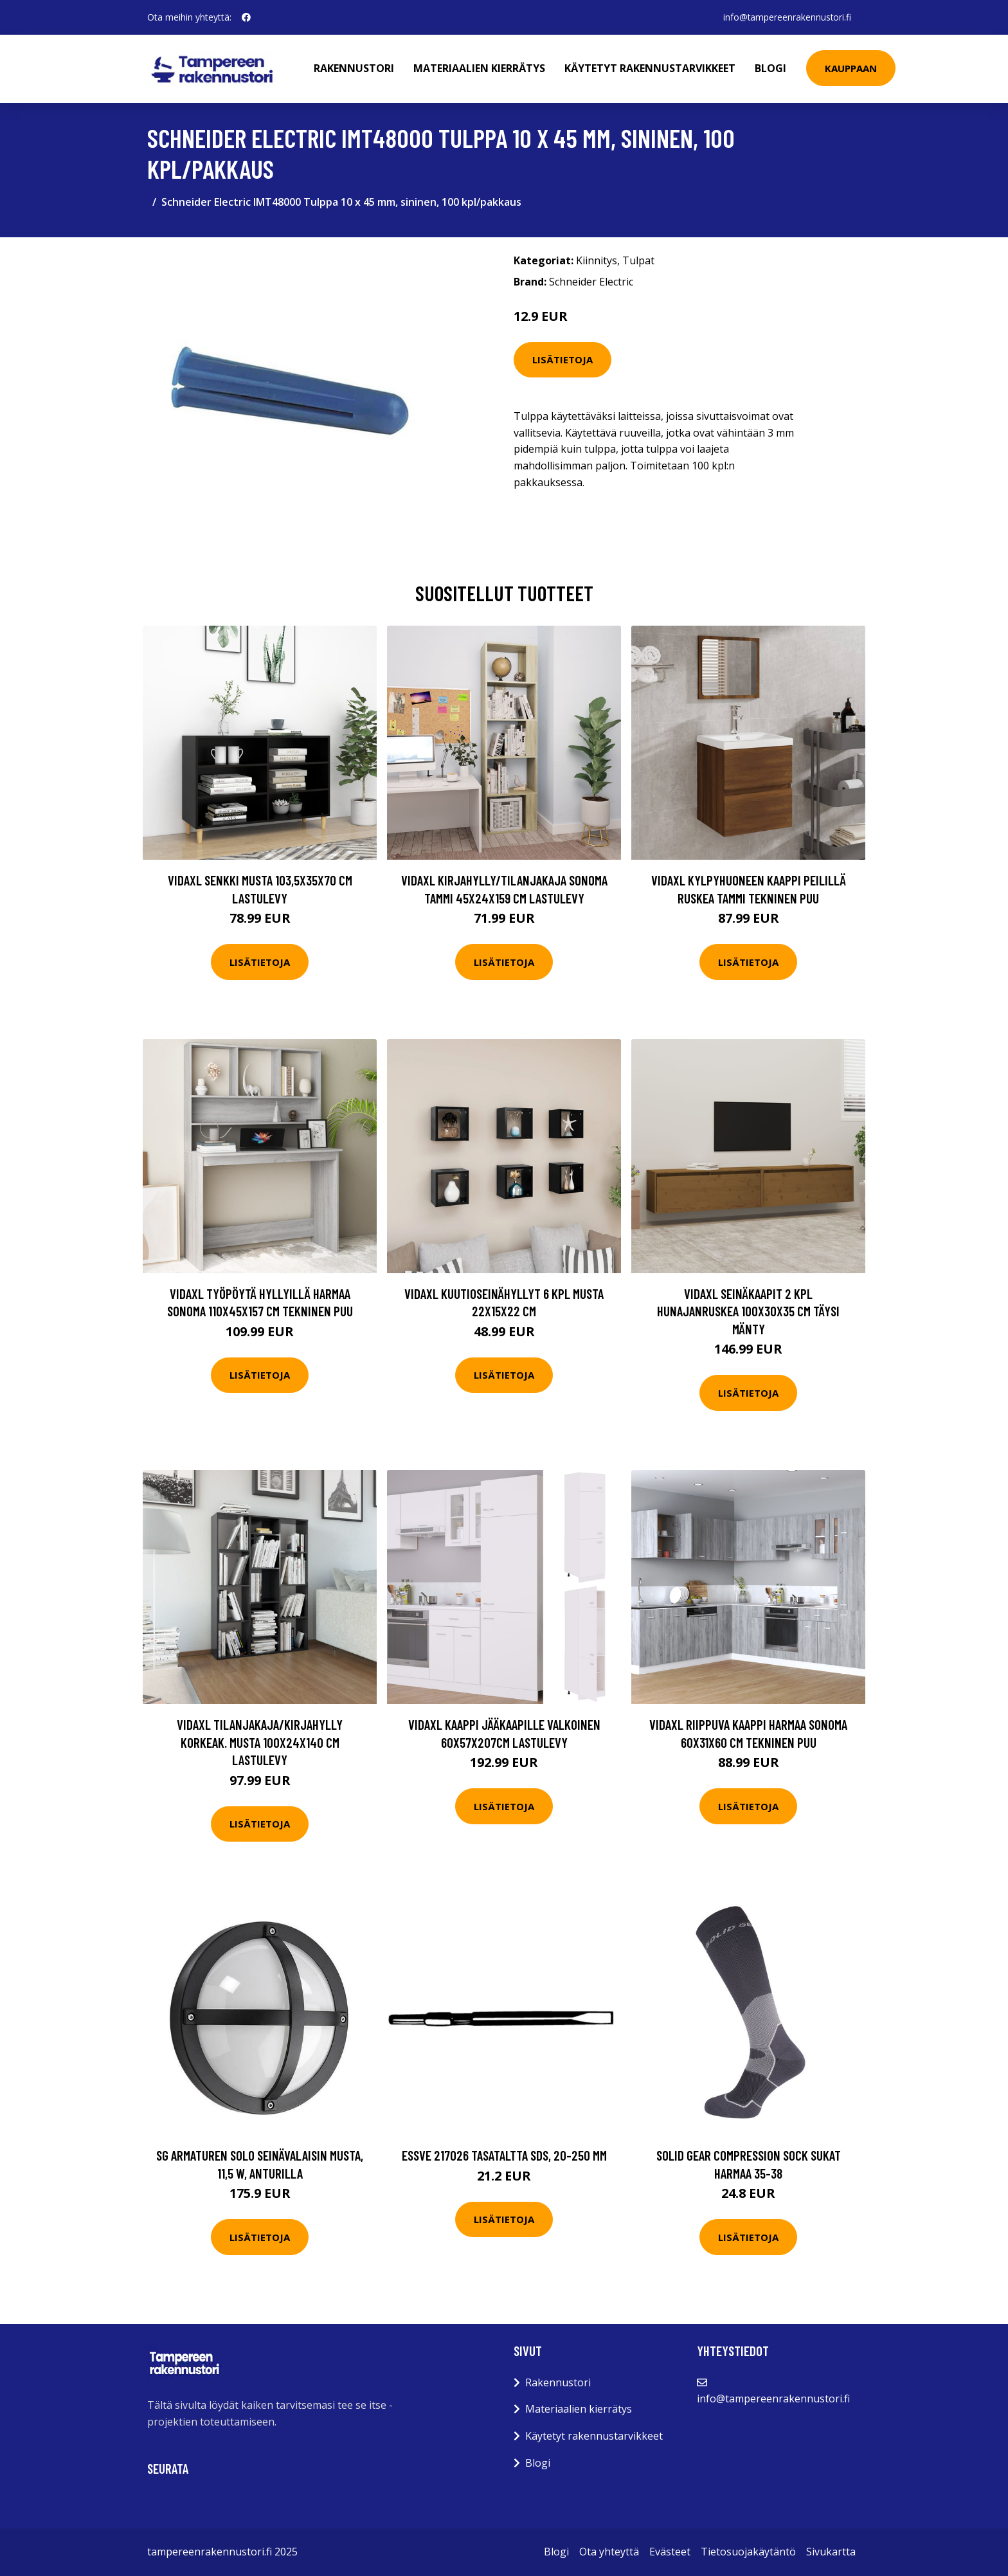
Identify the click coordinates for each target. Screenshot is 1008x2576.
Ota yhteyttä (609, 2551)
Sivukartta (831, 2551)
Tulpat (638, 260)
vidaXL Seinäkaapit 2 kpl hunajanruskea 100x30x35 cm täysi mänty (748, 1311)
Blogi (772, 68)
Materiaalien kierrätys (480, 68)
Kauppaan (852, 68)
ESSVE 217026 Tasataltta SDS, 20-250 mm (504, 2155)
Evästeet (669, 2551)
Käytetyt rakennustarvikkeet (651, 68)
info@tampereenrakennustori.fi (786, 17)
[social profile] (246, 17)
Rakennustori (355, 68)
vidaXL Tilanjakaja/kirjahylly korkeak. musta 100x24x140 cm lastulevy (260, 1742)
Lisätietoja (562, 359)
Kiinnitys (596, 260)
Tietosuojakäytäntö (748, 2551)
